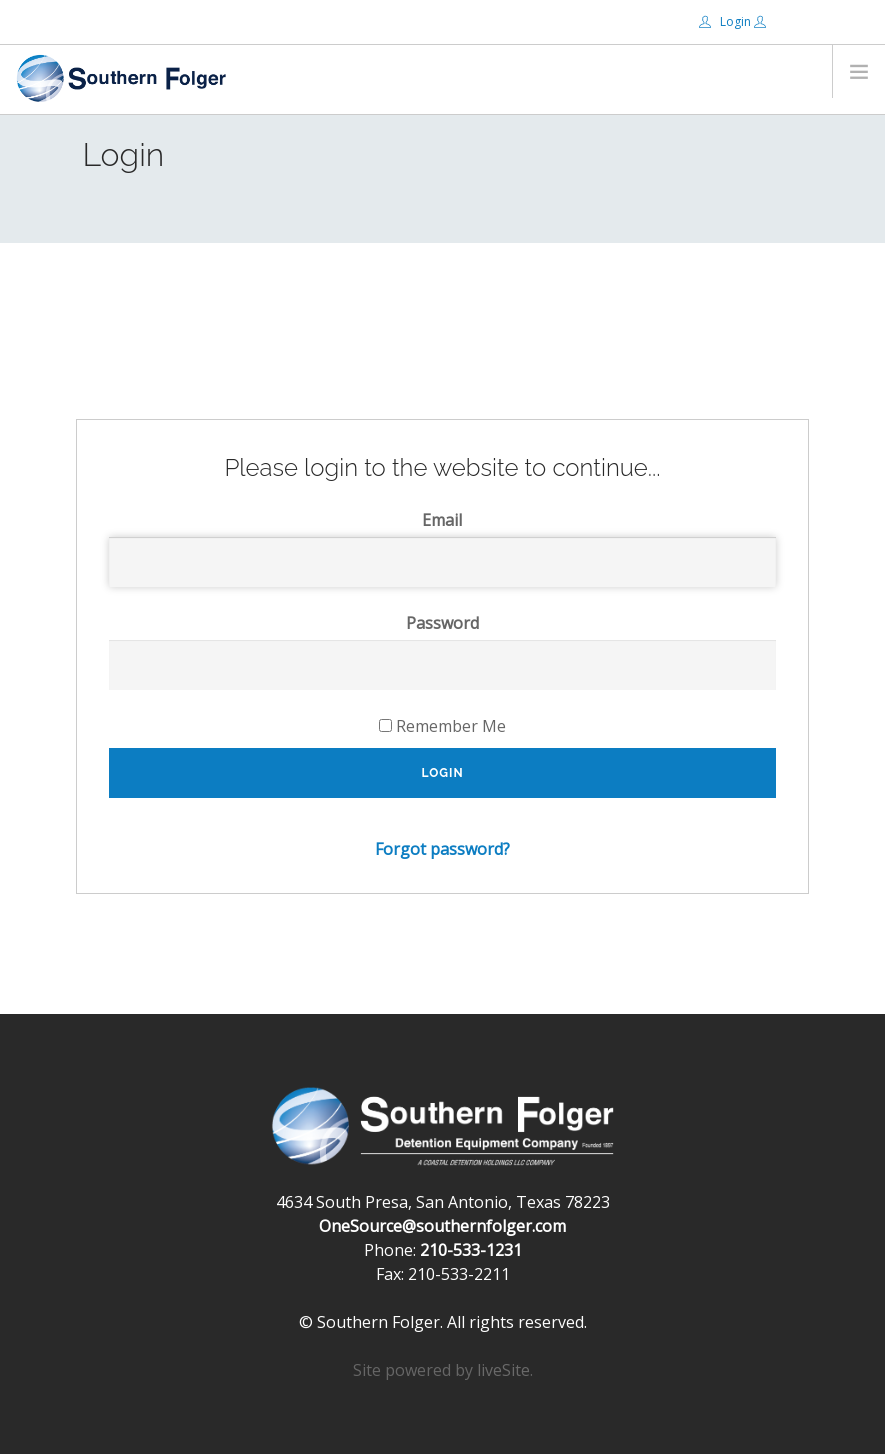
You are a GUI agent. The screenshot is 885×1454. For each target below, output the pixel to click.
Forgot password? (442, 849)
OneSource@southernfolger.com (442, 1226)
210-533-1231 (471, 1250)
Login (726, 21)
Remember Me (442, 726)
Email (442, 520)
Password (442, 623)
